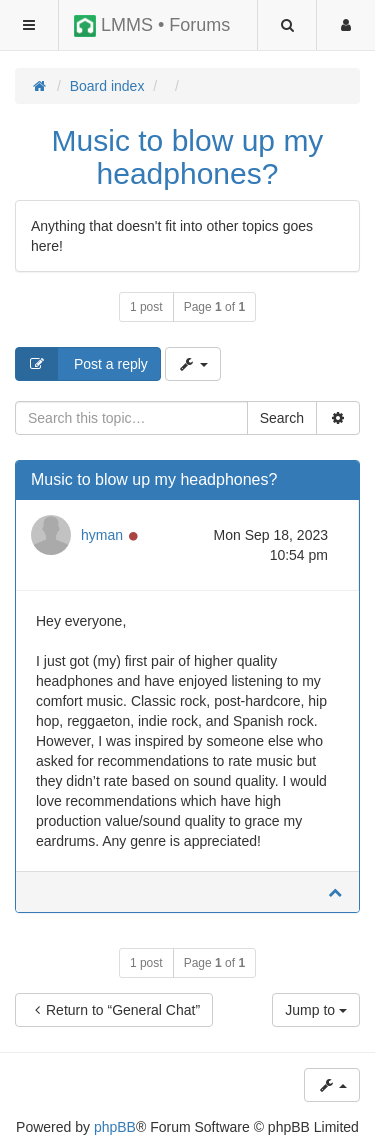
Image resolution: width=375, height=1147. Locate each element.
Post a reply (82, 364)
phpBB (115, 1127)
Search (282, 418)
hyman (102, 535)
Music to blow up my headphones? (188, 157)
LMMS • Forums (152, 26)
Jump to (316, 1010)
